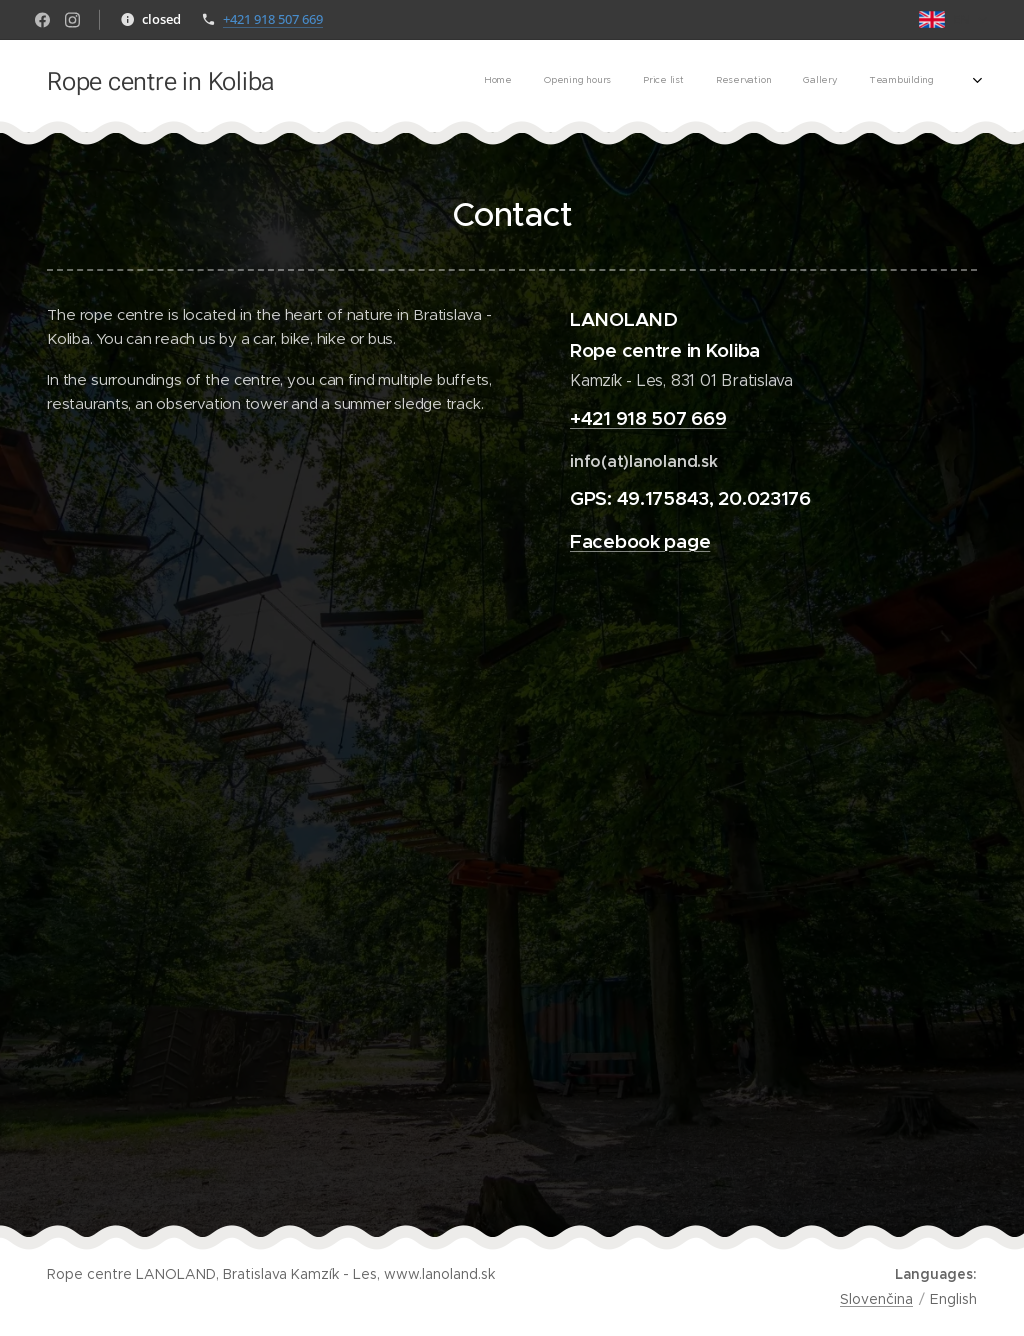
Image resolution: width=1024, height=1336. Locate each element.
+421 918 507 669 (273, 19)
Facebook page (640, 541)
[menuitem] (802, 81)
